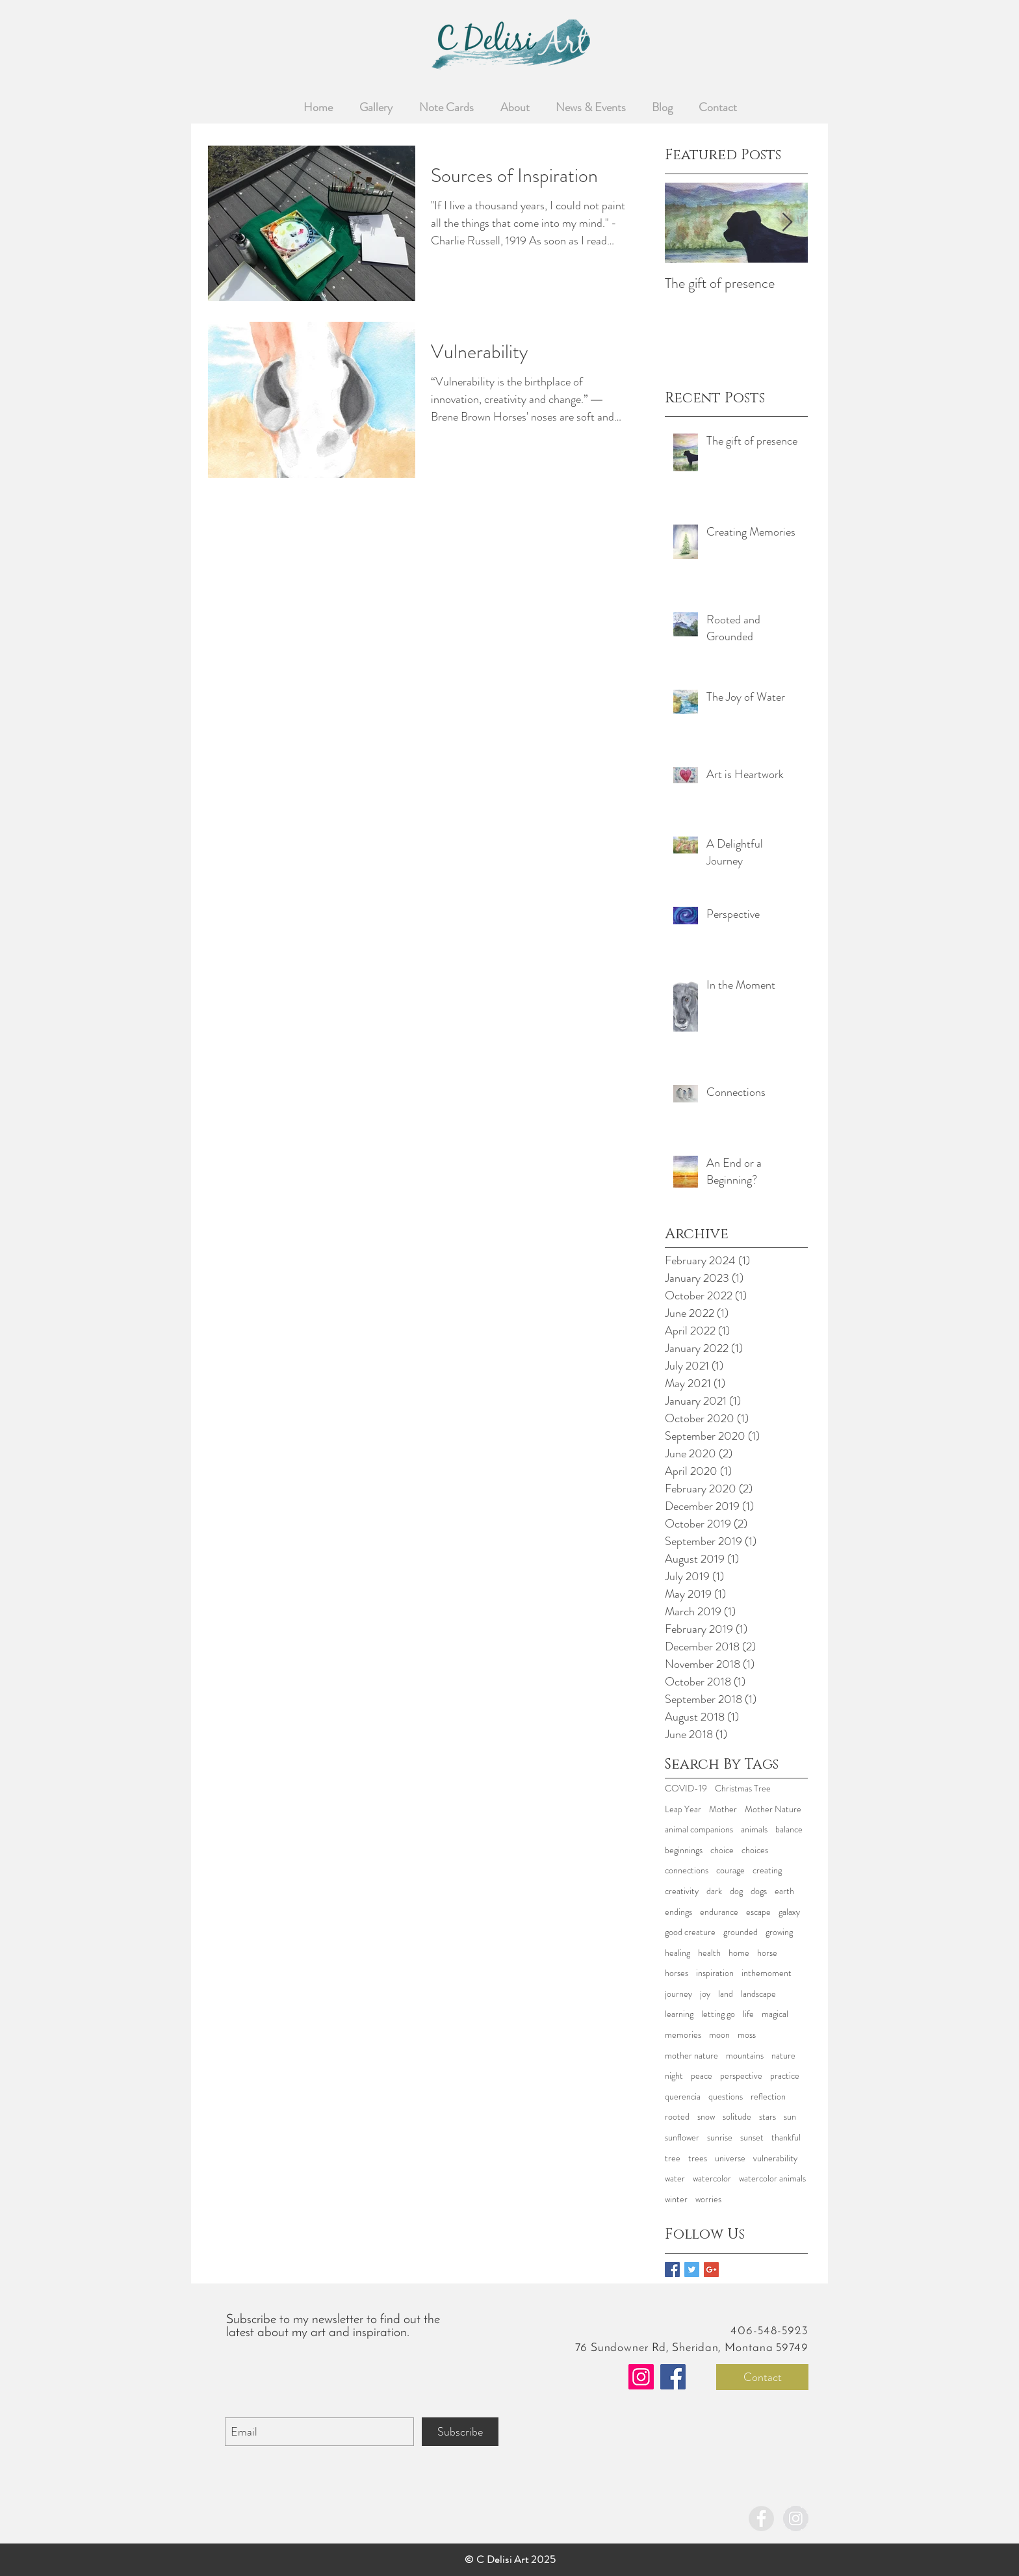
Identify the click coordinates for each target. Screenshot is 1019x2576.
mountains (745, 2055)
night (674, 2076)
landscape (758, 1994)
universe (730, 2158)
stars (767, 2117)
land (725, 1994)
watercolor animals (772, 2178)
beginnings (684, 1850)
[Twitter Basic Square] (691, 2269)
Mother (723, 1809)
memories (683, 2035)
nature (783, 2055)
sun (790, 2117)
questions (725, 2096)
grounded (740, 1932)
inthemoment (767, 1973)
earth (784, 1891)
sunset (752, 2137)
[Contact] (762, 2377)
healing (677, 1953)
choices (755, 1850)
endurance (719, 1912)
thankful (786, 2137)
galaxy (789, 1912)
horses (676, 1973)
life (748, 2014)
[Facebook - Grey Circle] (761, 2518)
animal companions (699, 1829)
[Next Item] (787, 223)
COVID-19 (686, 1788)
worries (708, 2199)
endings (678, 1912)
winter (676, 2199)
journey (678, 1994)
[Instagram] (641, 2376)
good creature (690, 1932)
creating (767, 1870)
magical (775, 2014)
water (675, 2178)
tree (672, 2158)
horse (767, 1953)
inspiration (715, 1973)
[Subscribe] (460, 2431)
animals (754, 1829)
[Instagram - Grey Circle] (795, 2518)
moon (719, 2035)
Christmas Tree (743, 1788)
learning (679, 2014)
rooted (677, 2117)
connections (686, 1870)
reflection (768, 2096)
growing (779, 1932)
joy (705, 1994)
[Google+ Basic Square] (711, 2269)
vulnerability (775, 2158)
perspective (741, 2076)
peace (701, 2076)
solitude (737, 2117)
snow (706, 2117)
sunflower (682, 2137)
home (739, 1953)
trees (697, 2158)
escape (758, 1912)
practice (784, 2076)
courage (730, 1870)
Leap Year (683, 1809)
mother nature (691, 2055)
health (709, 1953)
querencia (683, 2096)
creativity (682, 1891)
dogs (759, 1891)
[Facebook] (673, 2376)
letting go (718, 2014)
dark (714, 1891)
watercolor (712, 2178)
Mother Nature (773, 1809)
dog (736, 1891)
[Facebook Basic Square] (672, 2269)
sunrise (719, 2137)
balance (789, 1829)
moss (747, 2035)
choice (722, 1850)
